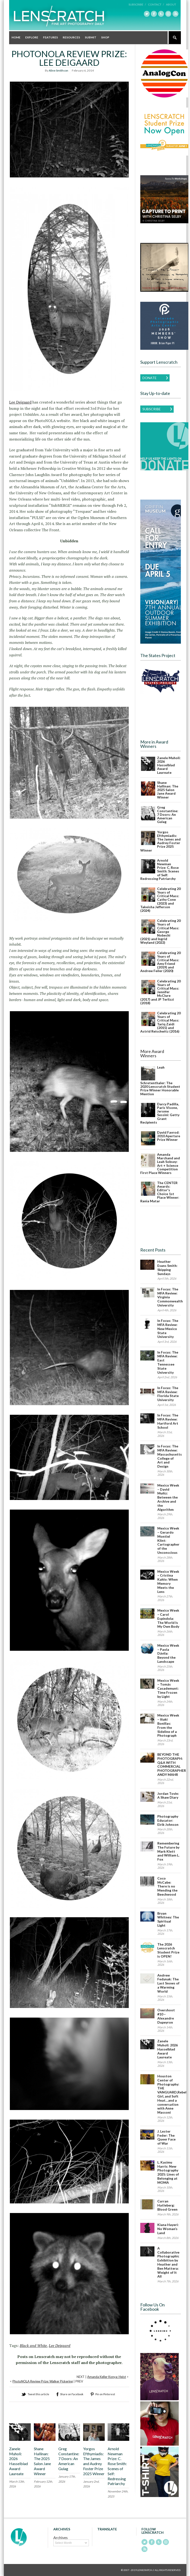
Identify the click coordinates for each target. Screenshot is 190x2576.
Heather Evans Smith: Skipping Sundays (167, 1267)
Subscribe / (137, 4)
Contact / (156, 4)
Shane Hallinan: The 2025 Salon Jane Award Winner (42, 2461)
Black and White (33, 2345)
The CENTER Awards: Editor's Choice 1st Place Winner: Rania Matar (159, 1192)
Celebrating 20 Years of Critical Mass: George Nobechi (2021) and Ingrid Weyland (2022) (160, 931)
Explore (31, 37)
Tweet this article (38, 2394)
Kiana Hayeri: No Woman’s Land (168, 2229)
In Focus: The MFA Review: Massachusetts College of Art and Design (169, 1456)
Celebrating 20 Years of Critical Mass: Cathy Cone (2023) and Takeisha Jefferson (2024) (160, 900)
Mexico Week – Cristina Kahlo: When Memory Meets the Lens (168, 1581)
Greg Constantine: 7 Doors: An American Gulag (68, 2458)
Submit (90, 37)
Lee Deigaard (20, 402)
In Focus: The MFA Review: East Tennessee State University (167, 1362)
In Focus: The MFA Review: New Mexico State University (167, 1328)
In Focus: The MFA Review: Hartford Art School (167, 1421)
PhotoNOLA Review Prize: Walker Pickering (42, 2381)
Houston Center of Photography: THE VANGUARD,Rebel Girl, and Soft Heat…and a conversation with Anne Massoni (171, 2094)
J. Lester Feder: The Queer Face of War (166, 2137)
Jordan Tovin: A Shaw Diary (168, 1795)
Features (50, 37)
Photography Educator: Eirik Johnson (167, 1820)
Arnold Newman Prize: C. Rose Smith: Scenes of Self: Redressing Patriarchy (117, 2466)
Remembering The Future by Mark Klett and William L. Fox (168, 1851)
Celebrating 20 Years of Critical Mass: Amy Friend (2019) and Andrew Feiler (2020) (160, 961)
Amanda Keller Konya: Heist (106, 2377)
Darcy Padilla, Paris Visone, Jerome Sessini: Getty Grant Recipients (159, 1113)
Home (16, 37)
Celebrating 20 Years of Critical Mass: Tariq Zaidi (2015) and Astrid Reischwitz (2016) (160, 1022)
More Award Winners (152, 1053)
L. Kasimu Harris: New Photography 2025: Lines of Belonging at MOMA (168, 2172)
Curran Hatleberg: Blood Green (167, 2205)
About (171, 4)
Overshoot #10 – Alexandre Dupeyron (166, 2016)
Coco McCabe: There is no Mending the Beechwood (167, 1886)
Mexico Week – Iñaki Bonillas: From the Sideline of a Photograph (168, 1725)
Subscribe (151, 409)
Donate (149, 378)
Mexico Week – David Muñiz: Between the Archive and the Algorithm (168, 1497)
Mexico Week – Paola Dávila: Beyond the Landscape (168, 1653)
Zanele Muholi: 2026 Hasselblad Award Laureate (18, 2461)
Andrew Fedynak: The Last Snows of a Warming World (168, 1983)
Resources (71, 37)
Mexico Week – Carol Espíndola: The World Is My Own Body (168, 1618)
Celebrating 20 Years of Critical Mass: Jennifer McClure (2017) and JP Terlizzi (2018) (160, 992)
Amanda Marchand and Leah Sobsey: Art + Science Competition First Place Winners (160, 1163)
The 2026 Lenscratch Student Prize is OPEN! (168, 1950)
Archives (60, 2537)
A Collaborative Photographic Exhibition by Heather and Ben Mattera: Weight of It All (168, 2262)
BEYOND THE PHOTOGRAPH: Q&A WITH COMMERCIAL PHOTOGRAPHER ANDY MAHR (171, 1764)
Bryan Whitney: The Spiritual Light (168, 1919)
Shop (105, 37)
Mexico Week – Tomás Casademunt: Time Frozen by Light (168, 1688)
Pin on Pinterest (105, 2394)
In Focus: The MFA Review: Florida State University (168, 1393)
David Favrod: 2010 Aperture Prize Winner (168, 1136)
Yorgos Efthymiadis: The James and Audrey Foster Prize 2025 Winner (93, 2461)
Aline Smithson (58, 70)
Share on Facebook (71, 2394)
